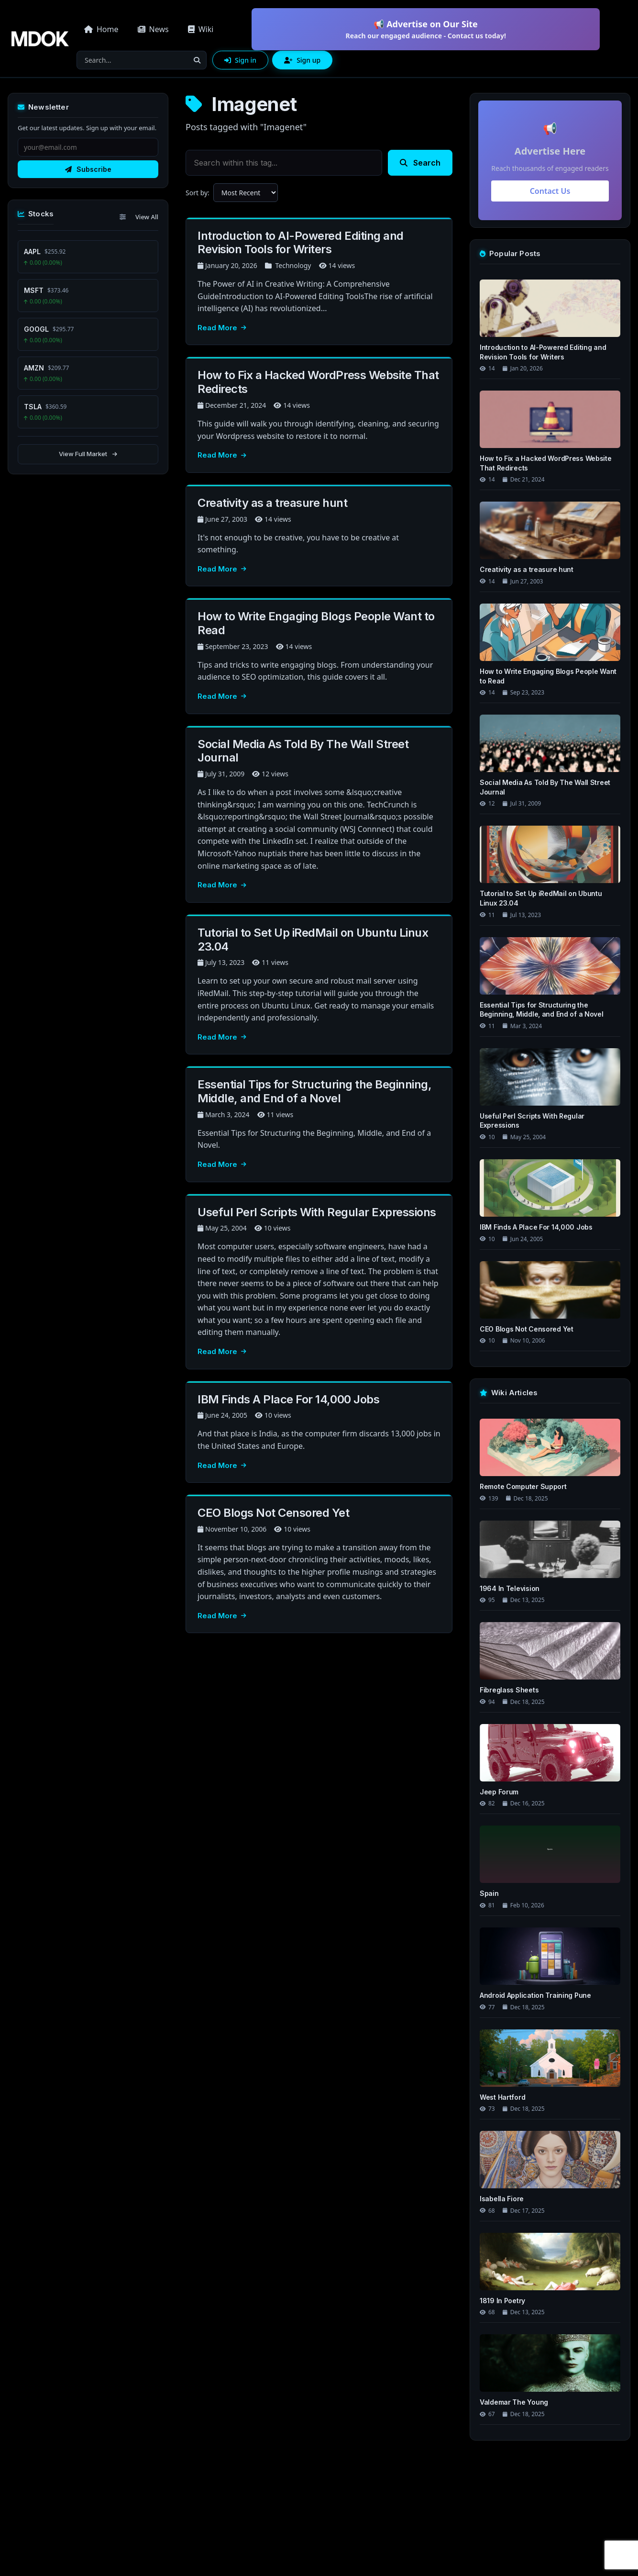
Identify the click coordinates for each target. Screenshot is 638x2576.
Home (101, 29)
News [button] (153, 29)
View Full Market (88, 454)
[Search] (132, 60)
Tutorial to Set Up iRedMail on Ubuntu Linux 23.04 (313, 939)
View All (146, 217)
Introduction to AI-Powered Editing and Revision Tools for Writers (301, 243)
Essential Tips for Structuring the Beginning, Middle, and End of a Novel (314, 1091)
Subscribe (88, 169)
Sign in (240, 60)
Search (420, 163)
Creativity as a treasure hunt (272, 503)
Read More (222, 327)
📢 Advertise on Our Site (425, 29)
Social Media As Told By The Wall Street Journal (303, 751)
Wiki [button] (201, 29)
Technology (293, 265)
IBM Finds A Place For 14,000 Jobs (288, 1399)
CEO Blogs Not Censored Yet (274, 1513)
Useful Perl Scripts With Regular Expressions (317, 1212)
